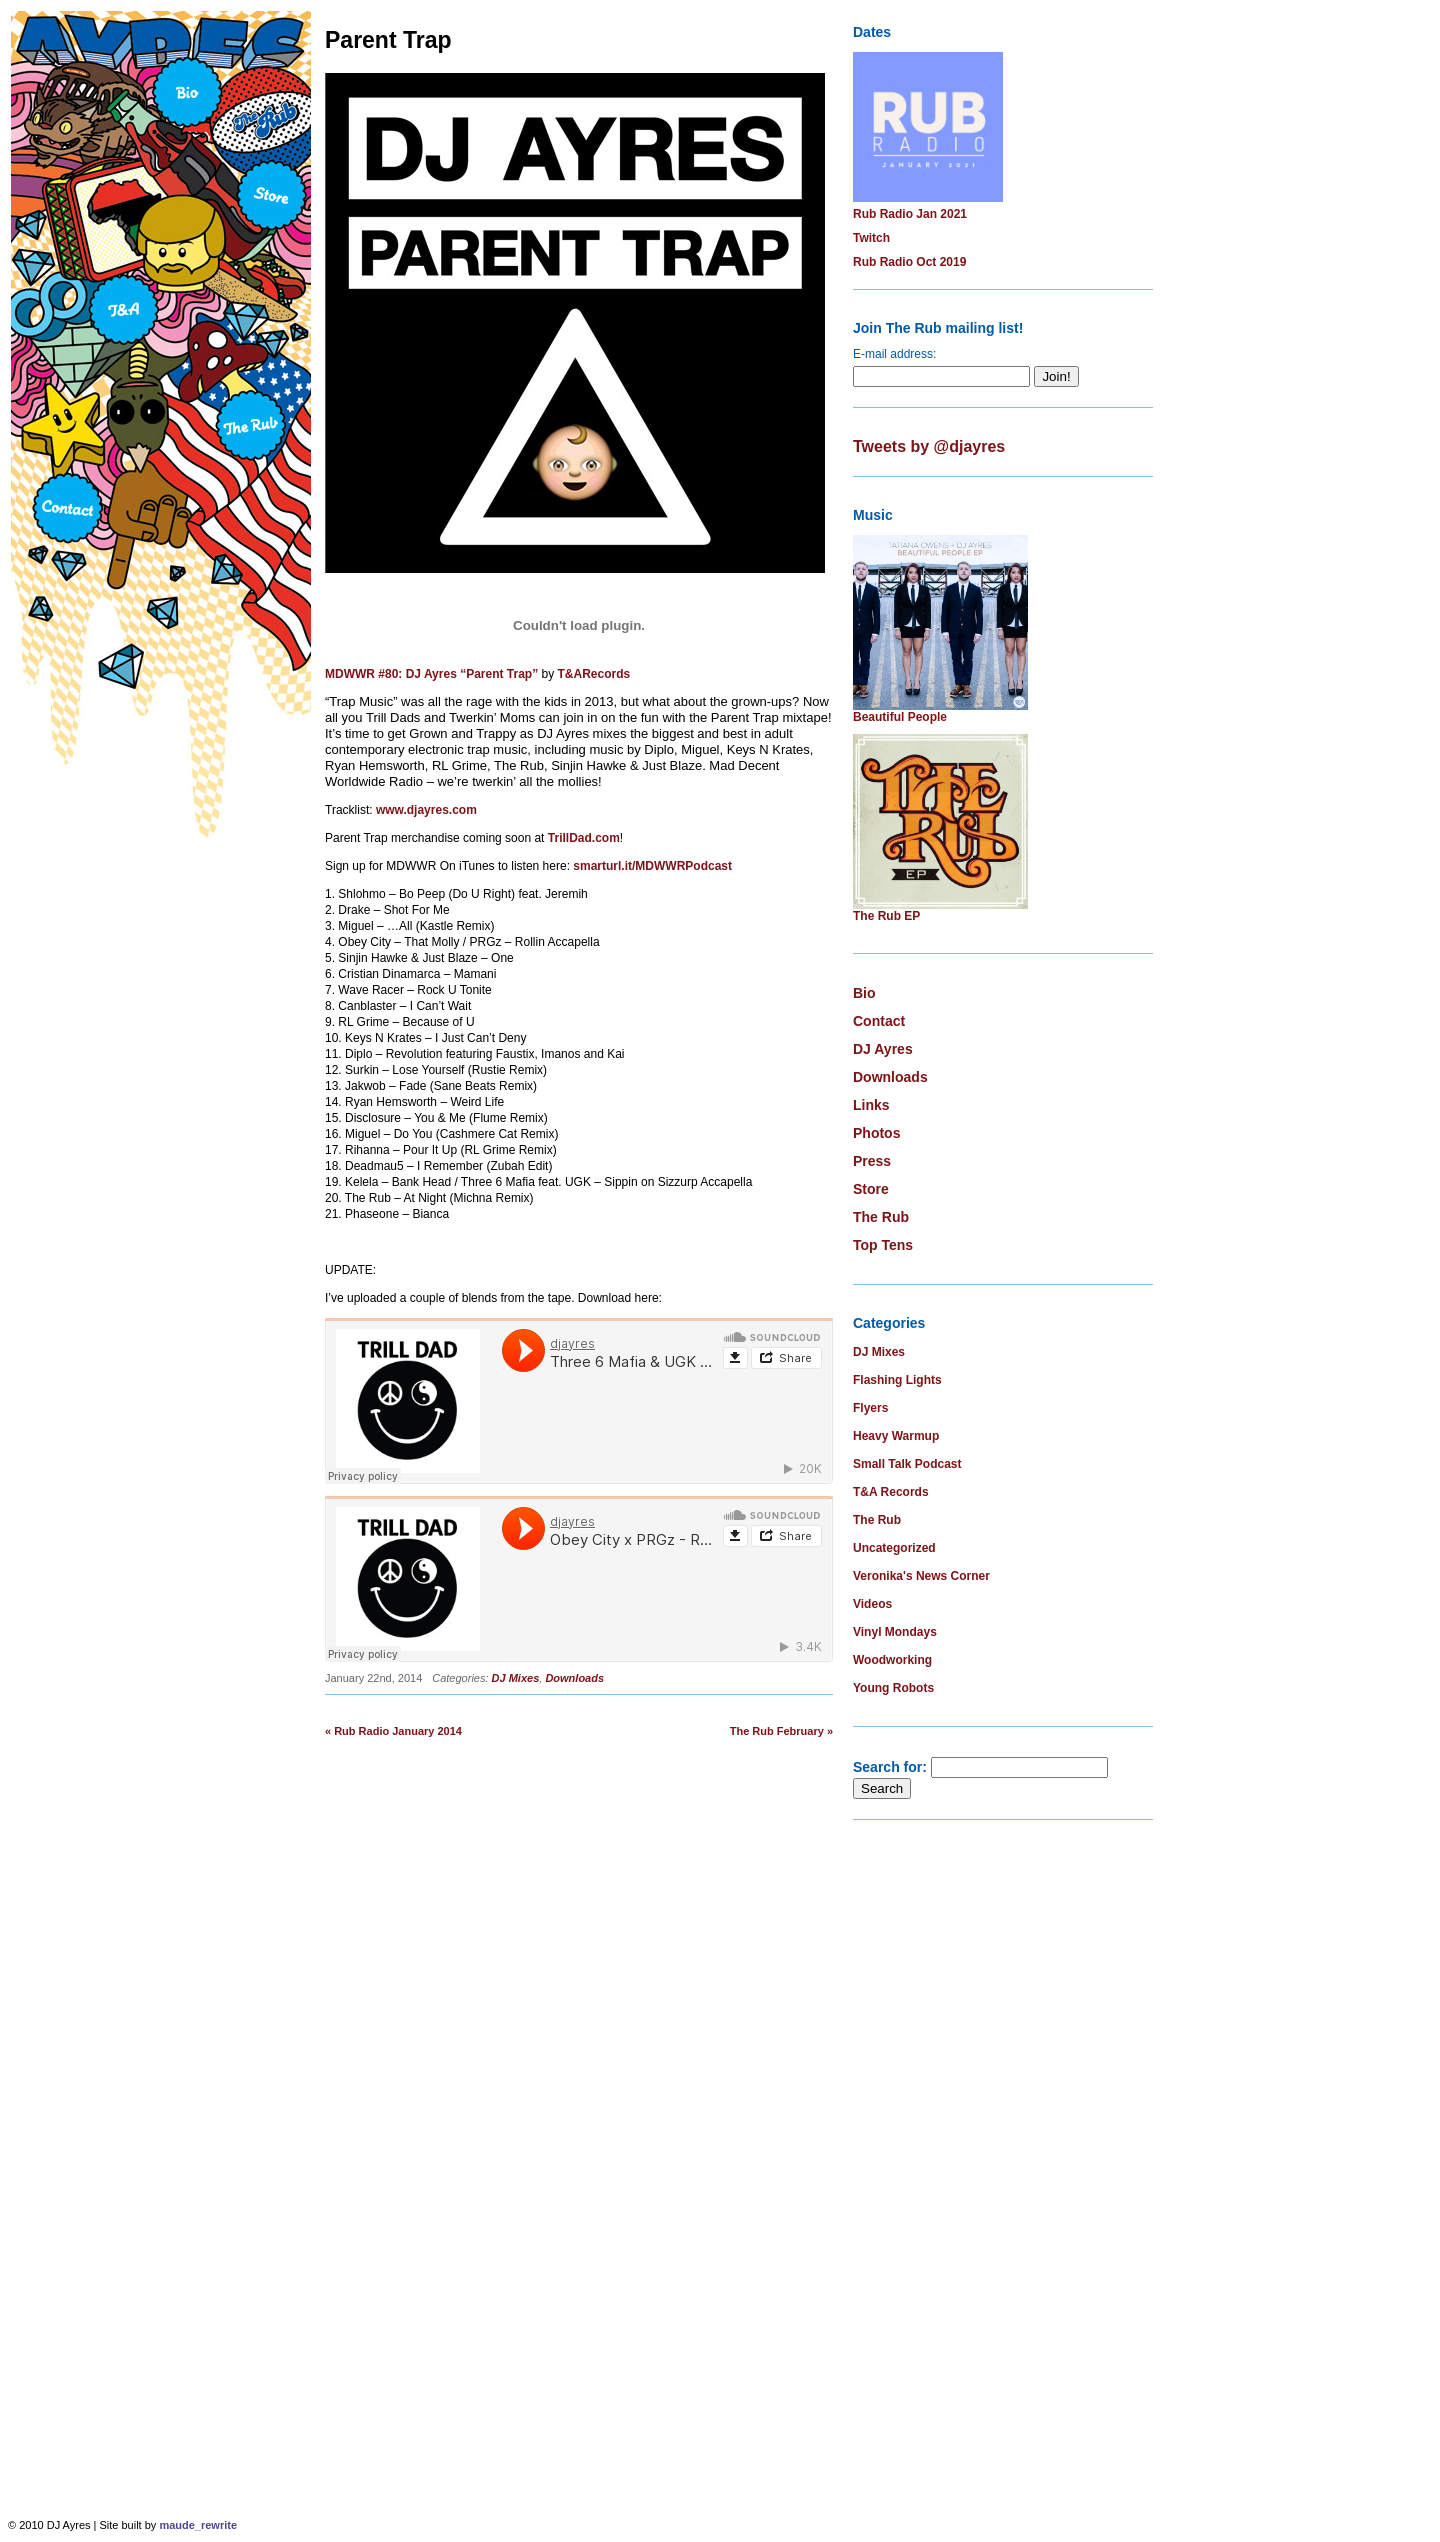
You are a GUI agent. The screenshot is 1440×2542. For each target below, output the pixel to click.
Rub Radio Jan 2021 (910, 214)
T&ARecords (594, 674)
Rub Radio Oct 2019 (909, 262)
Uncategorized (894, 1548)
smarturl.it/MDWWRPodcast (652, 866)
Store (871, 1189)
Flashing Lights (897, 1380)
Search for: (890, 1767)
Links (871, 1105)
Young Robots (893, 1688)
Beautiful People (900, 717)
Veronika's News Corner (921, 1576)
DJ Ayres (883, 1049)
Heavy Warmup (896, 1436)
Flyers (870, 1408)
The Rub (881, 1217)
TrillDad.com (584, 838)
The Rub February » (781, 1731)
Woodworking (892, 1660)
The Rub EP (886, 916)
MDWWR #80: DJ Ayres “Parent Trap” (431, 674)
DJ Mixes (516, 1678)
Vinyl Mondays (895, 1632)
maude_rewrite (198, 2525)
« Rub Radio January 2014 (393, 1731)
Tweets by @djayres (929, 446)
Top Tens (883, 1245)
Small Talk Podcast (907, 1464)
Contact (879, 1021)
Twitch (871, 238)
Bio (864, 993)
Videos (872, 1604)
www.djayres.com (426, 810)
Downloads (574, 1678)
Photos (876, 1133)
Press (872, 1161)
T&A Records (891, 1492)
